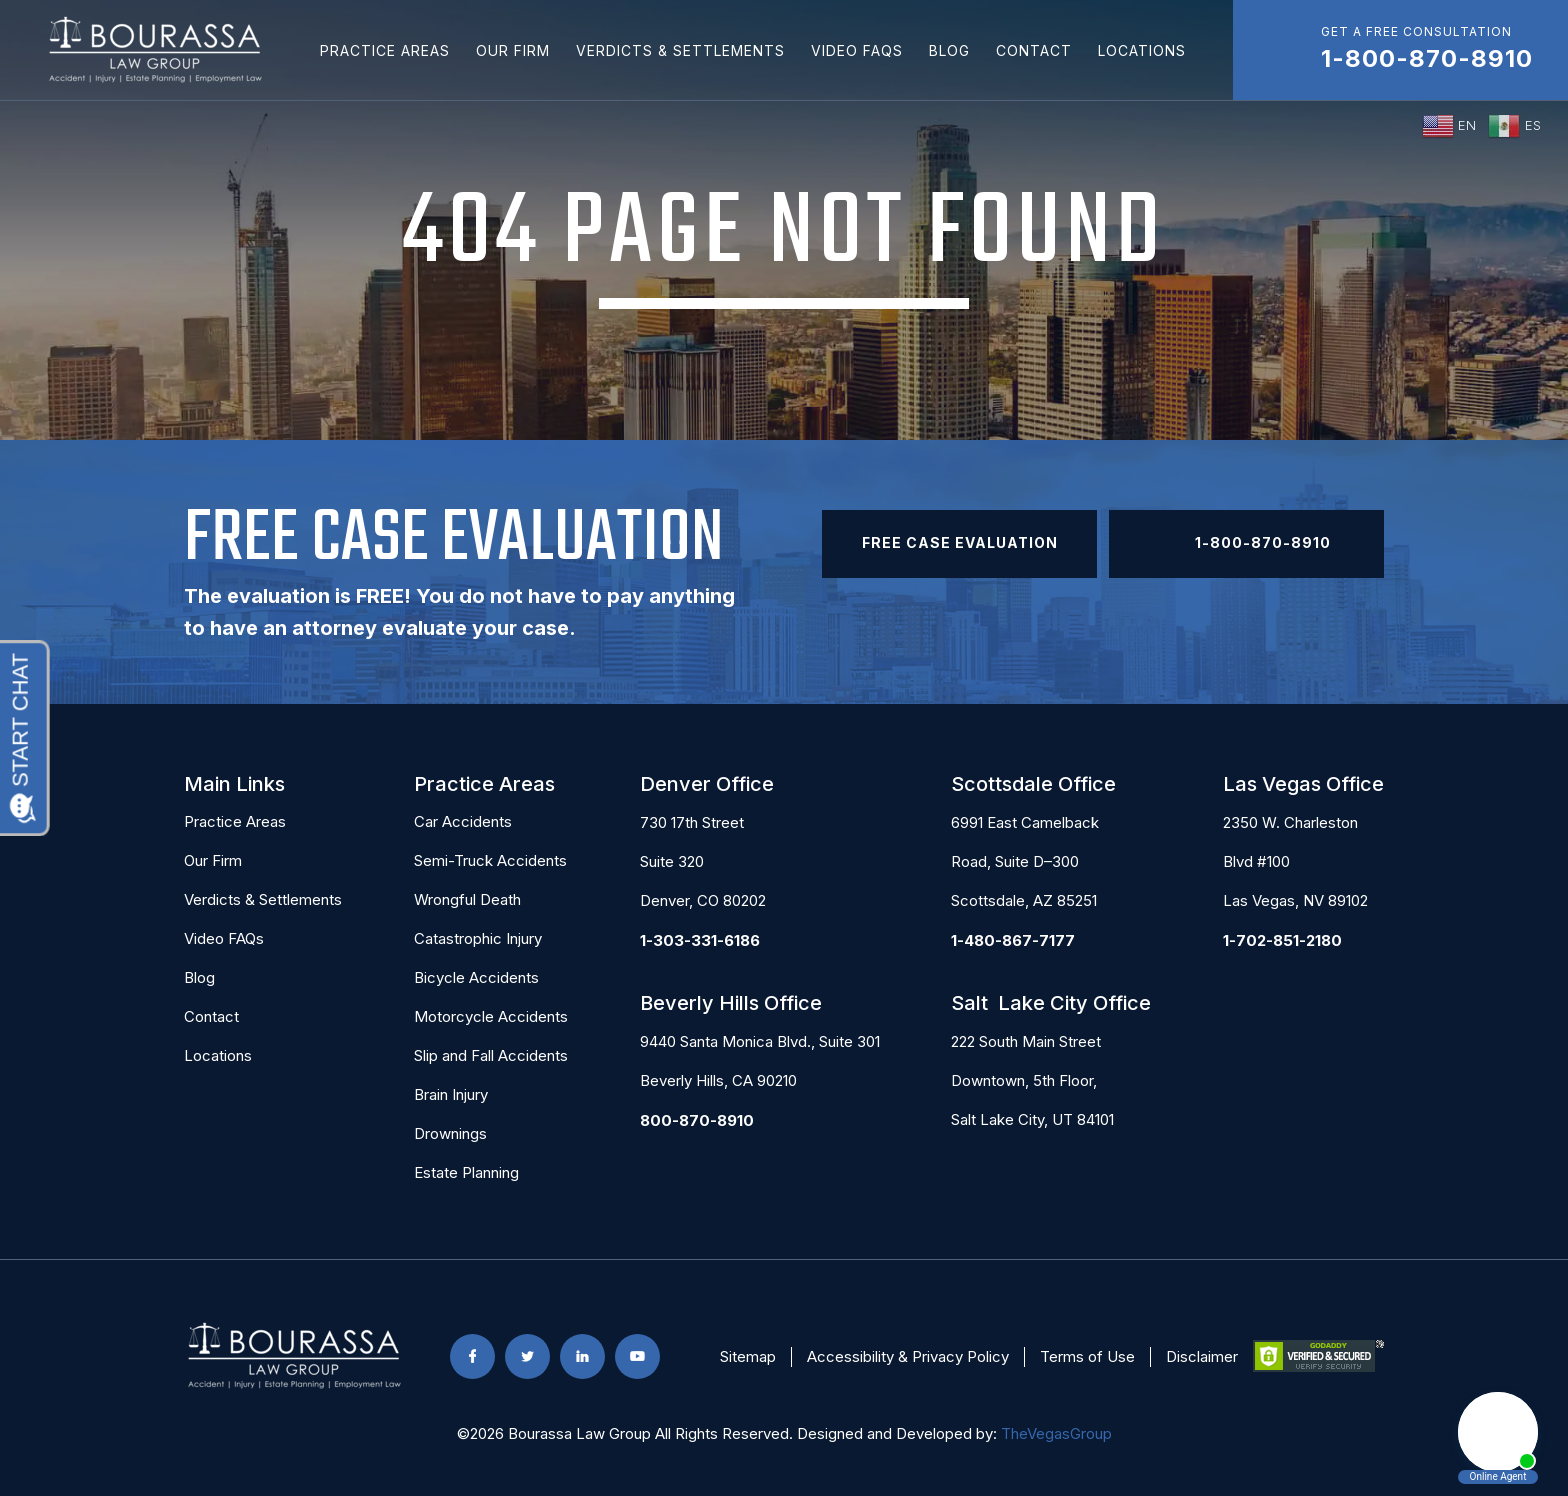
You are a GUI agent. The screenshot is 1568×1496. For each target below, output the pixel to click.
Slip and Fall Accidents (491, 1055)
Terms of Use (1087, 1356)
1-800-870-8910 (1247, 544)
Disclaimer (1202, 1356)
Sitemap (748, 1356)
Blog (949, 50)
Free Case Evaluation (960, 542)
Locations (1142, 50)
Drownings (450, 1133)
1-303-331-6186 (700, 940)
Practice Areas (385, 50)
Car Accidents (463, 821)
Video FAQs (857, 50)
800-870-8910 (697, 1120)
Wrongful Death (467, 899)
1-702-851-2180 (1282, 940)
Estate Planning (466, 1172)
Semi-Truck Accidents (490, 860)
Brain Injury (451, 1094)
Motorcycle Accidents (491, 1016)
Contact (1034, 50)
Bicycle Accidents (476, 977)
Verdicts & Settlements (680, 50)
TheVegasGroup (1056, 1433)
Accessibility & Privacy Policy (908, 1356)
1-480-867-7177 (1013, 940)
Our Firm (513, 50)
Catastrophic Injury (478, 938)
